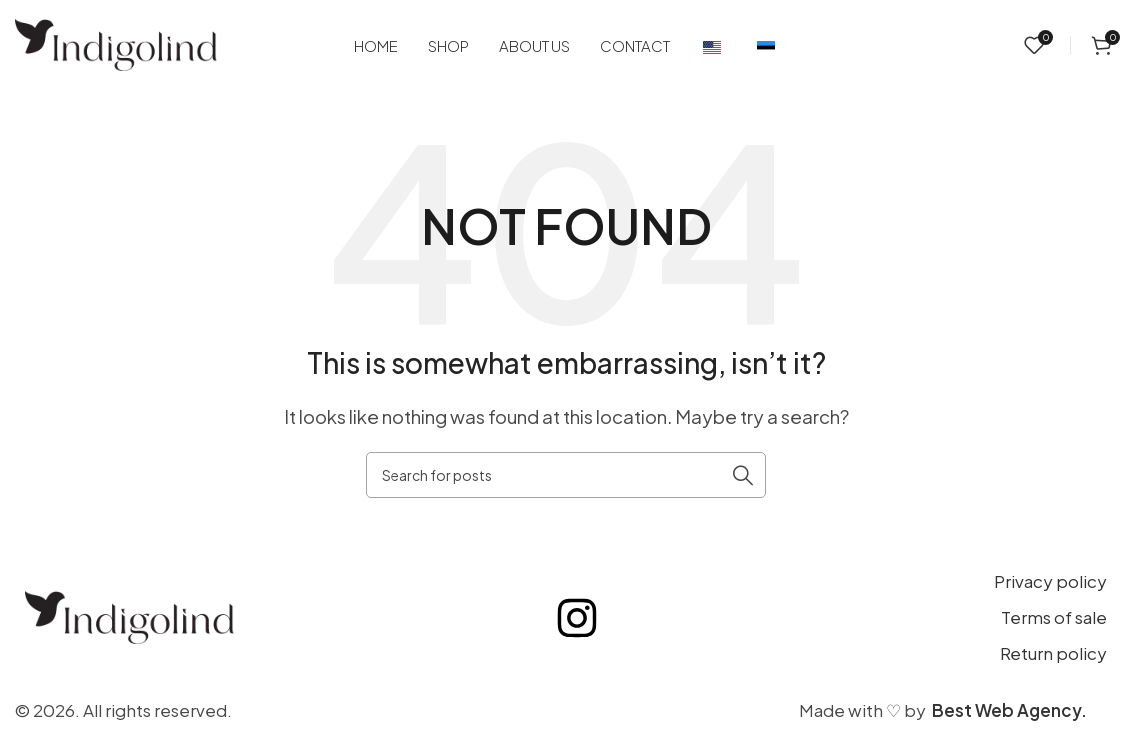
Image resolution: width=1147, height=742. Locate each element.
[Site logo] (116, 43)
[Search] (566, 475)
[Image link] (129, 615)
